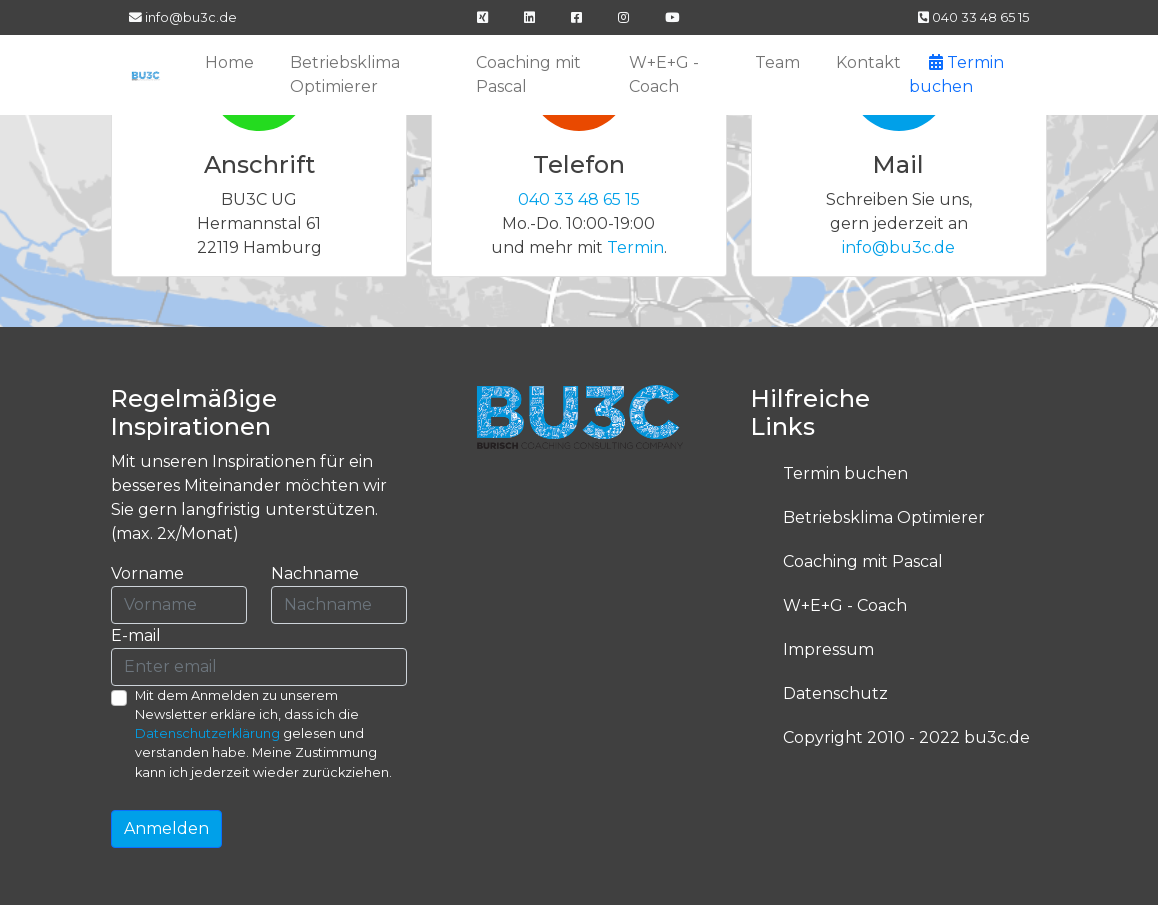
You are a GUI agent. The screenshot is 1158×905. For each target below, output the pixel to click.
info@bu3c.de (183, 17)
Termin (635, 247)
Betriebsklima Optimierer (345, 74)
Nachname (315, 573)
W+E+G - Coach (664, 74)
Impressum (828, 649)
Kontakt (868, 62)
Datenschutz (835, 693)
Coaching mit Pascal (528, 74)
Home (229, 62)
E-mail (136, 635)
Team (777, 62)
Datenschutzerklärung (207, 733)
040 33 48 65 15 (973, 17)
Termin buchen (845, 473)
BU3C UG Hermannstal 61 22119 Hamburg (259, 223)
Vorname (147, 573)
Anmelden (166, 828)
